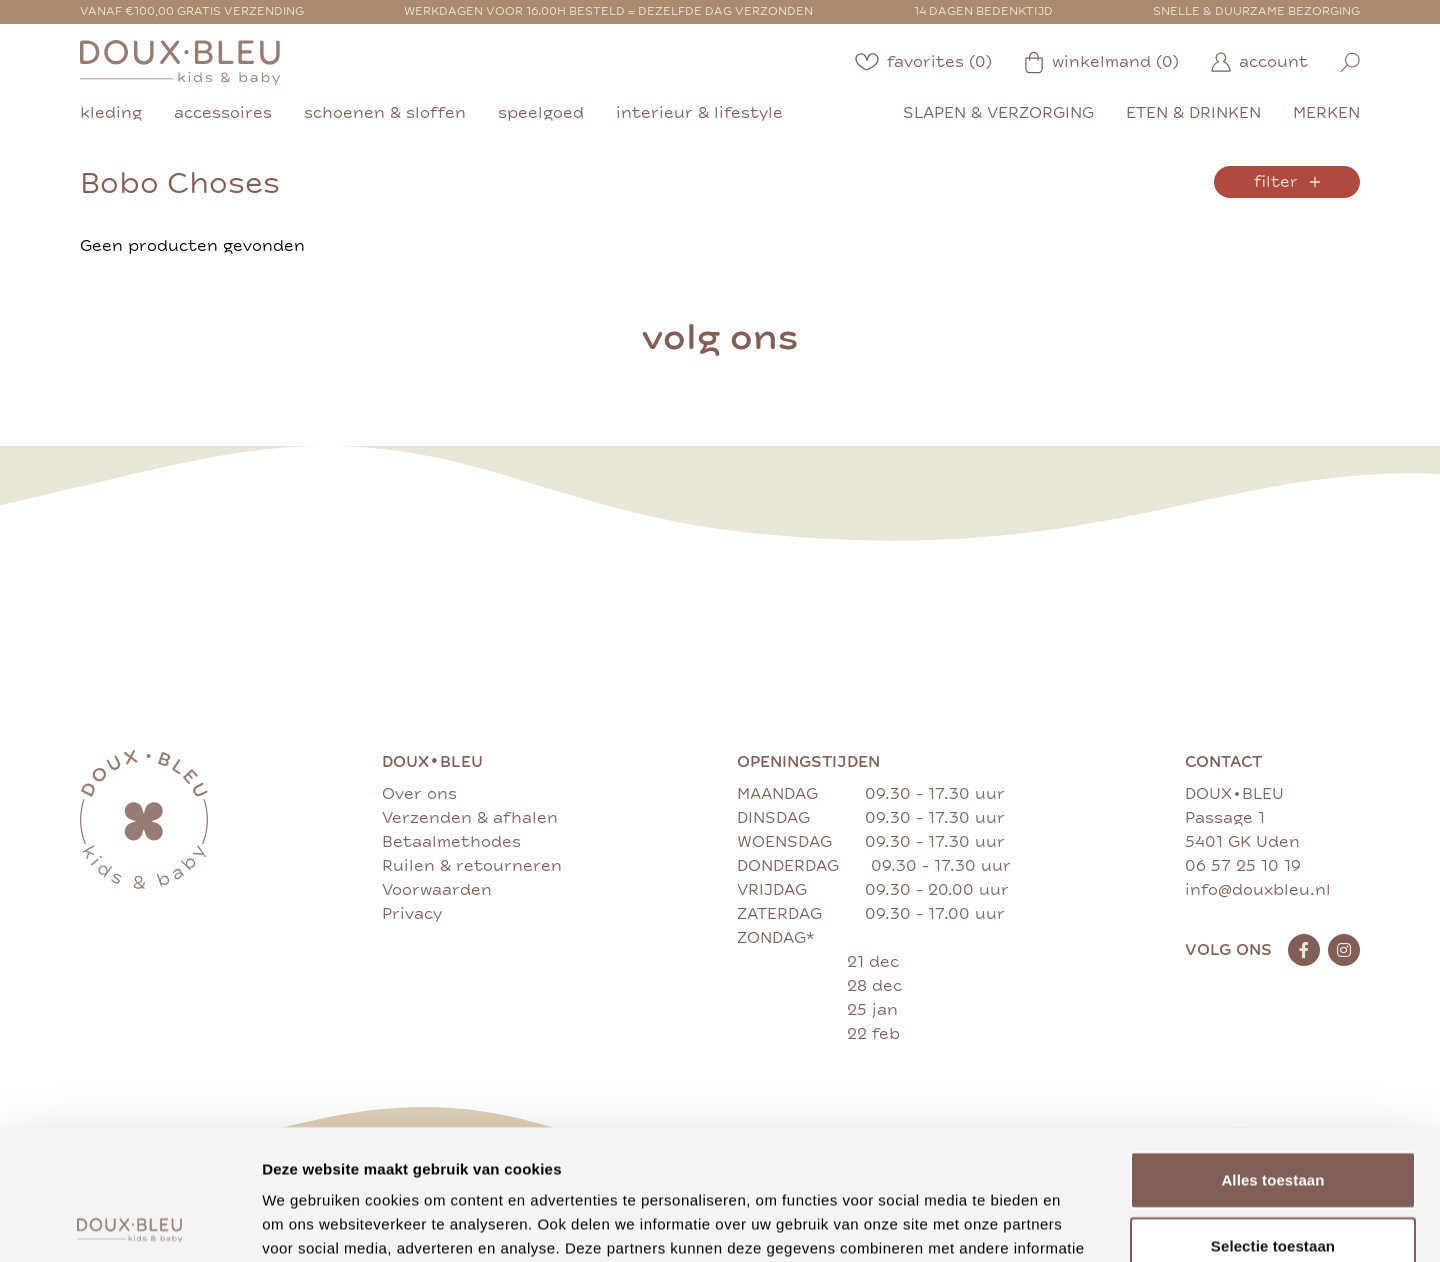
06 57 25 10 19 (1243, 866)
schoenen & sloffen (385, 113)
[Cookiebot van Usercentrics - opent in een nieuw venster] (129, 1223)
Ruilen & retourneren (472, 866)
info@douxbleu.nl (1258, 890)
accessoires (223, 113)
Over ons (419, 794)
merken (1326, 113)
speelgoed (541, 113)
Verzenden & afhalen (470, 818)
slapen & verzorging (998, 113)
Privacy (412, 914)
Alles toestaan (1272, 1049)
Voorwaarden (437, 890)
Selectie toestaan (1273, 1115)
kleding (111, 113)
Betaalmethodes (451, 842)
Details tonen (1080, 1222)
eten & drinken (1193, 113)
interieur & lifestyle (699, 113)
